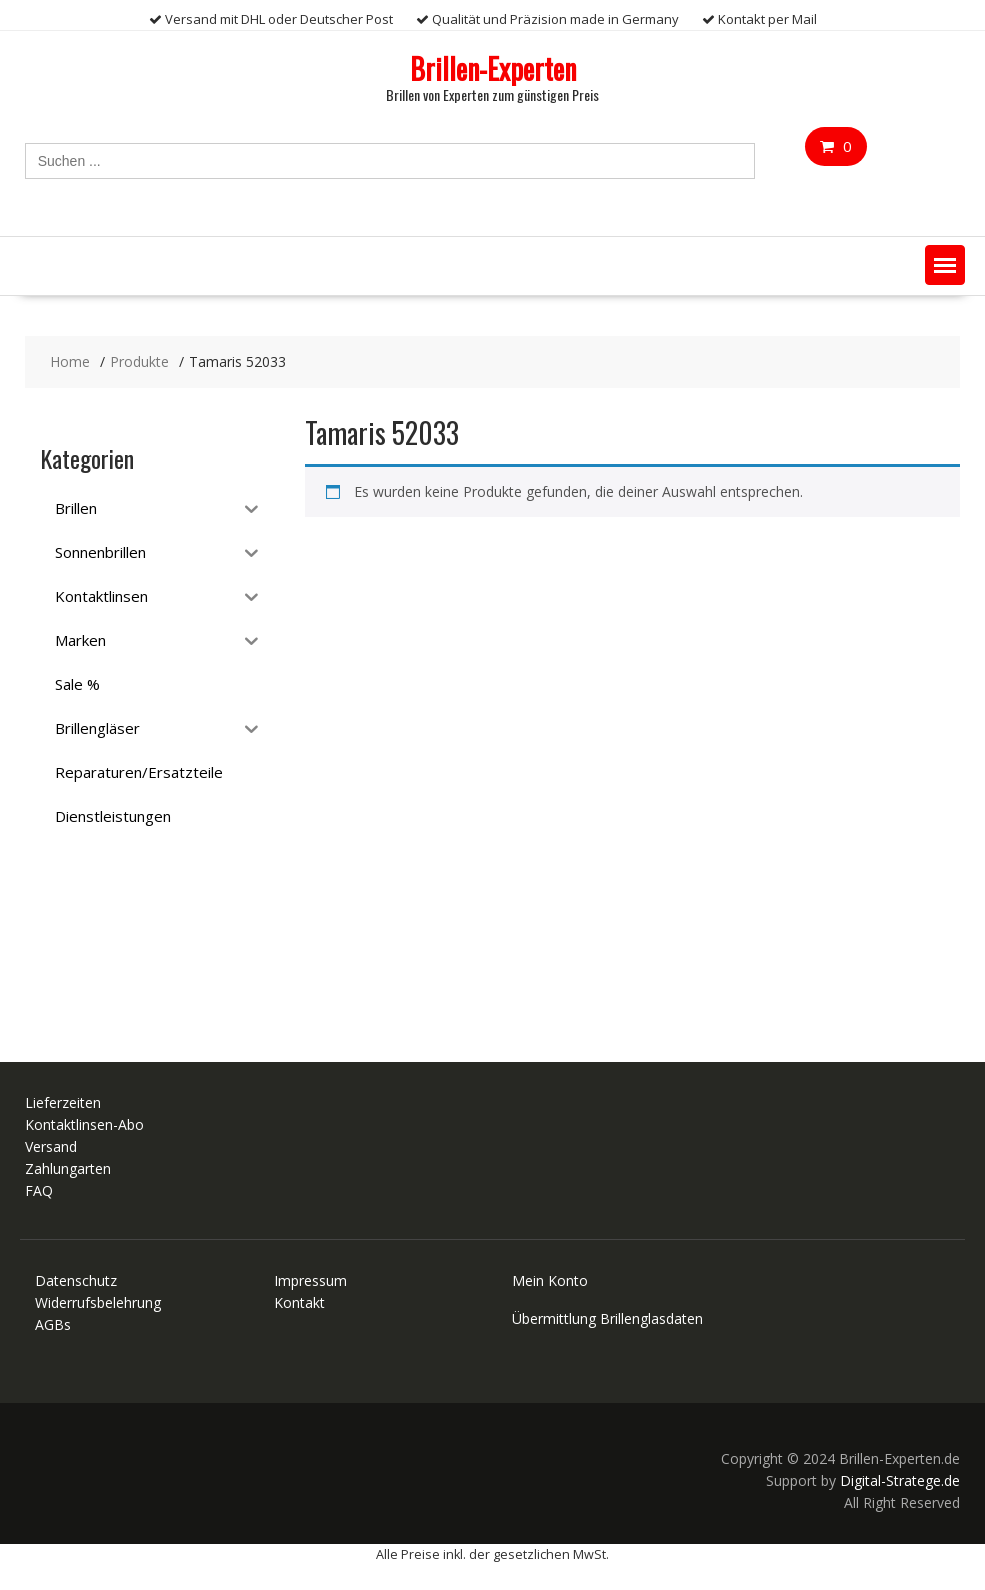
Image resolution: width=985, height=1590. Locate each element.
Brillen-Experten (493, 68)
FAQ (39, 1190)
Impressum (310, 1280)
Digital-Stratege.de (900, 1480)
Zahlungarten (68, 1168)
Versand (51, 1146)
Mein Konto (550, 1280)
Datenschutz (76, 1280)
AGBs (53, 1324)
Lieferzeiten (63, 1102)
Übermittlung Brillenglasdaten (607, 1318)
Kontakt (299, 1302)
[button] (945, 265)
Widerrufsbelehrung (98, 1302)
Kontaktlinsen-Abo (84, 1124)
